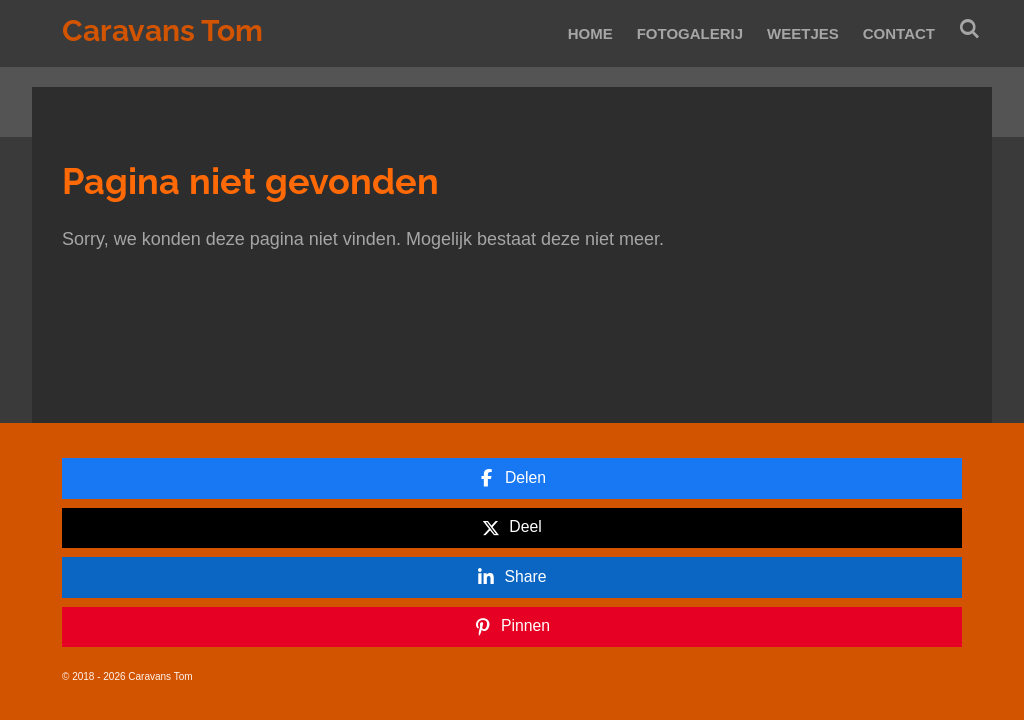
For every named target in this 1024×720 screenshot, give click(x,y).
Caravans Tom (162, 30)
